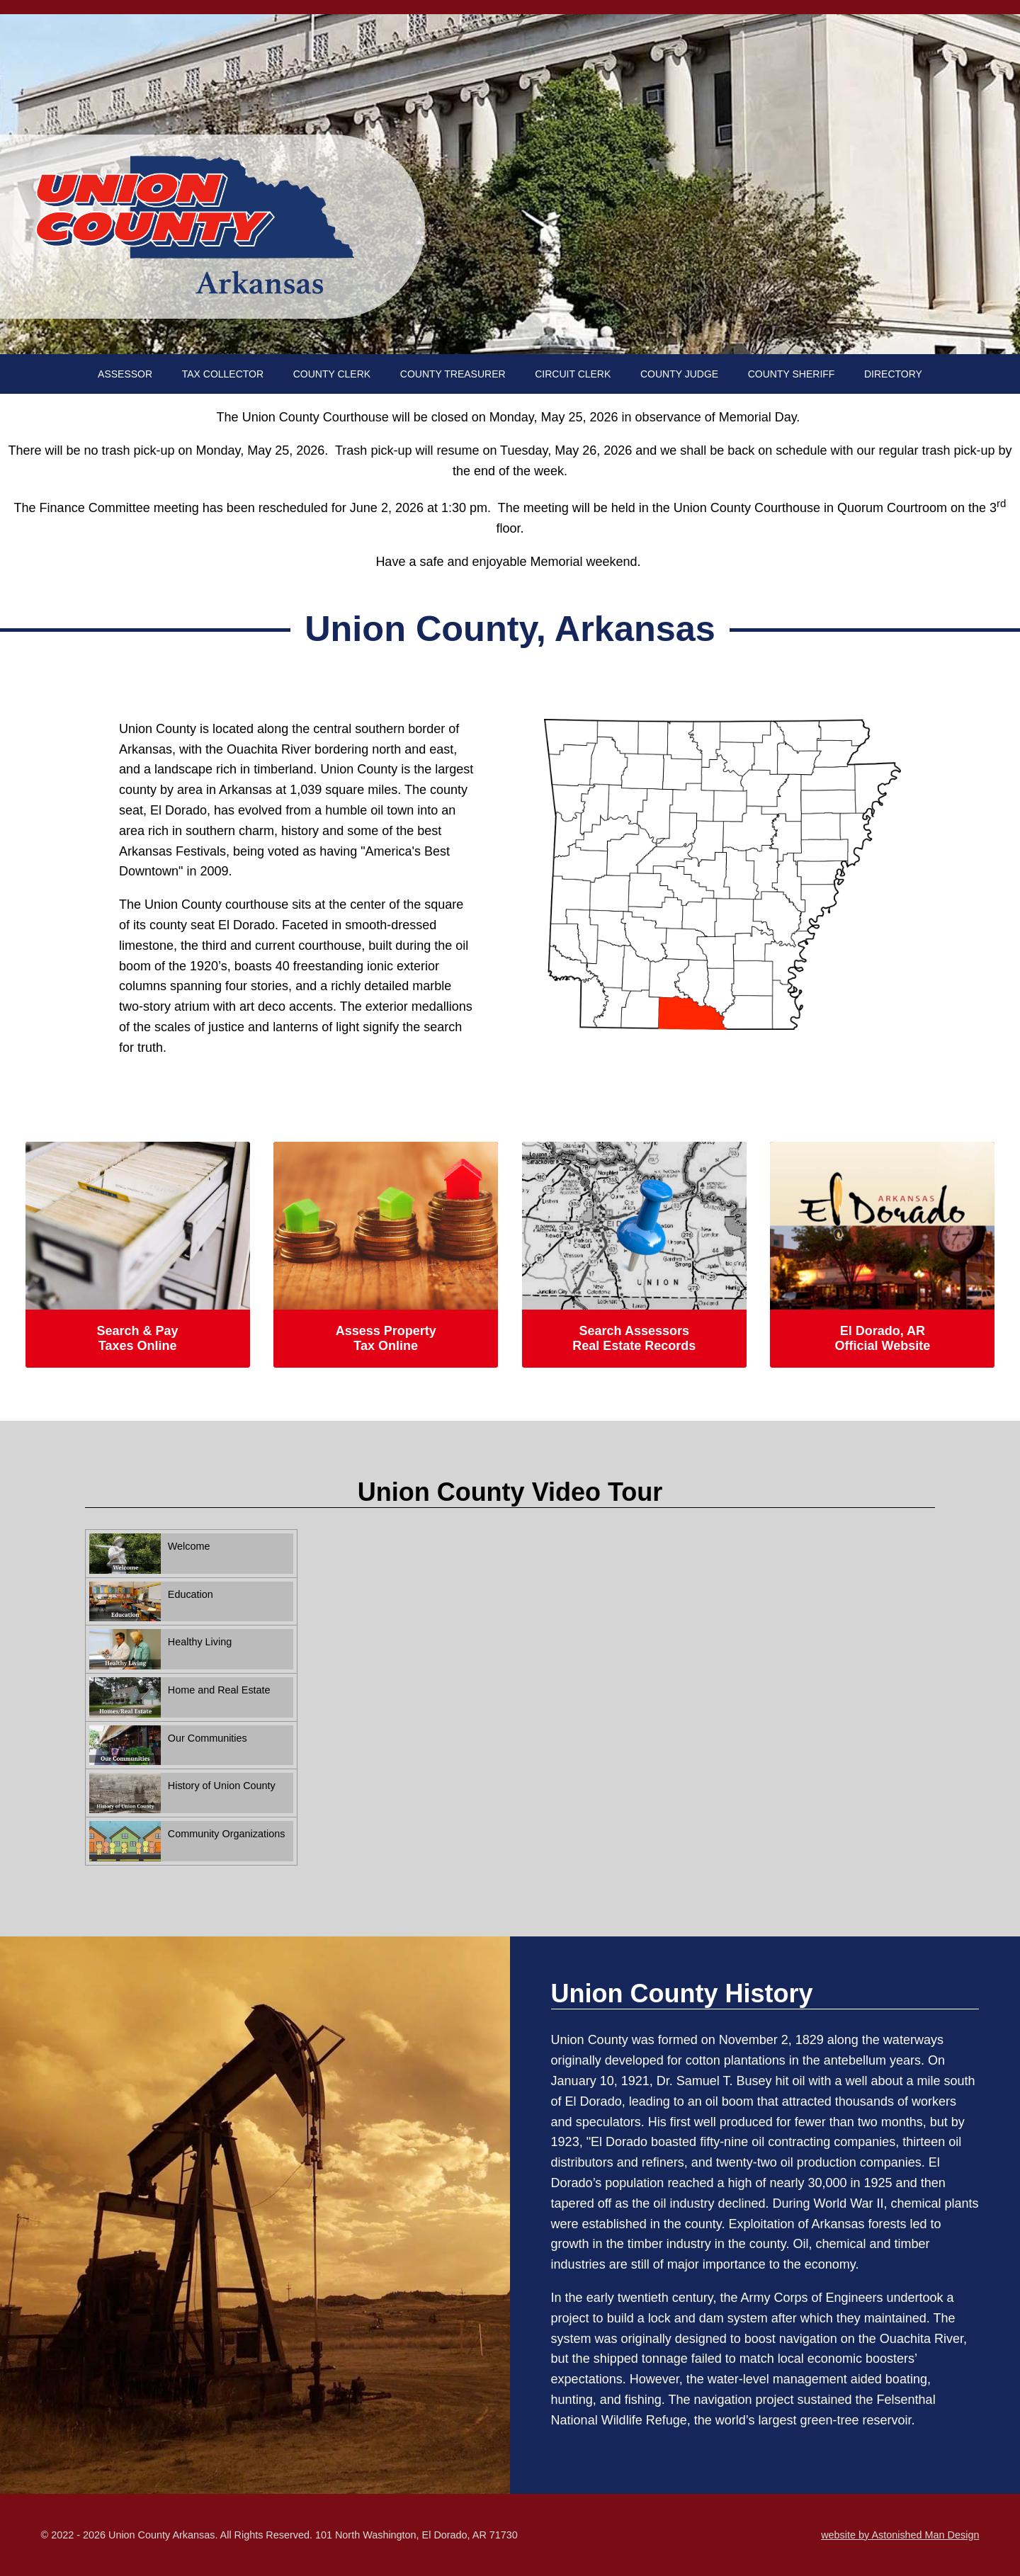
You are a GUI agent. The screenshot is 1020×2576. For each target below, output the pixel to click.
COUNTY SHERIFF (791, 374)
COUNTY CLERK (331, 374)
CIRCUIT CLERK (573, 374)
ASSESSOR (125, 374)
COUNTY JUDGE (679, 374)
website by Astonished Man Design (900, 2535)
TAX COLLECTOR (223, 374)
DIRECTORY (893, 374)
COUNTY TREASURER (453, 374)
